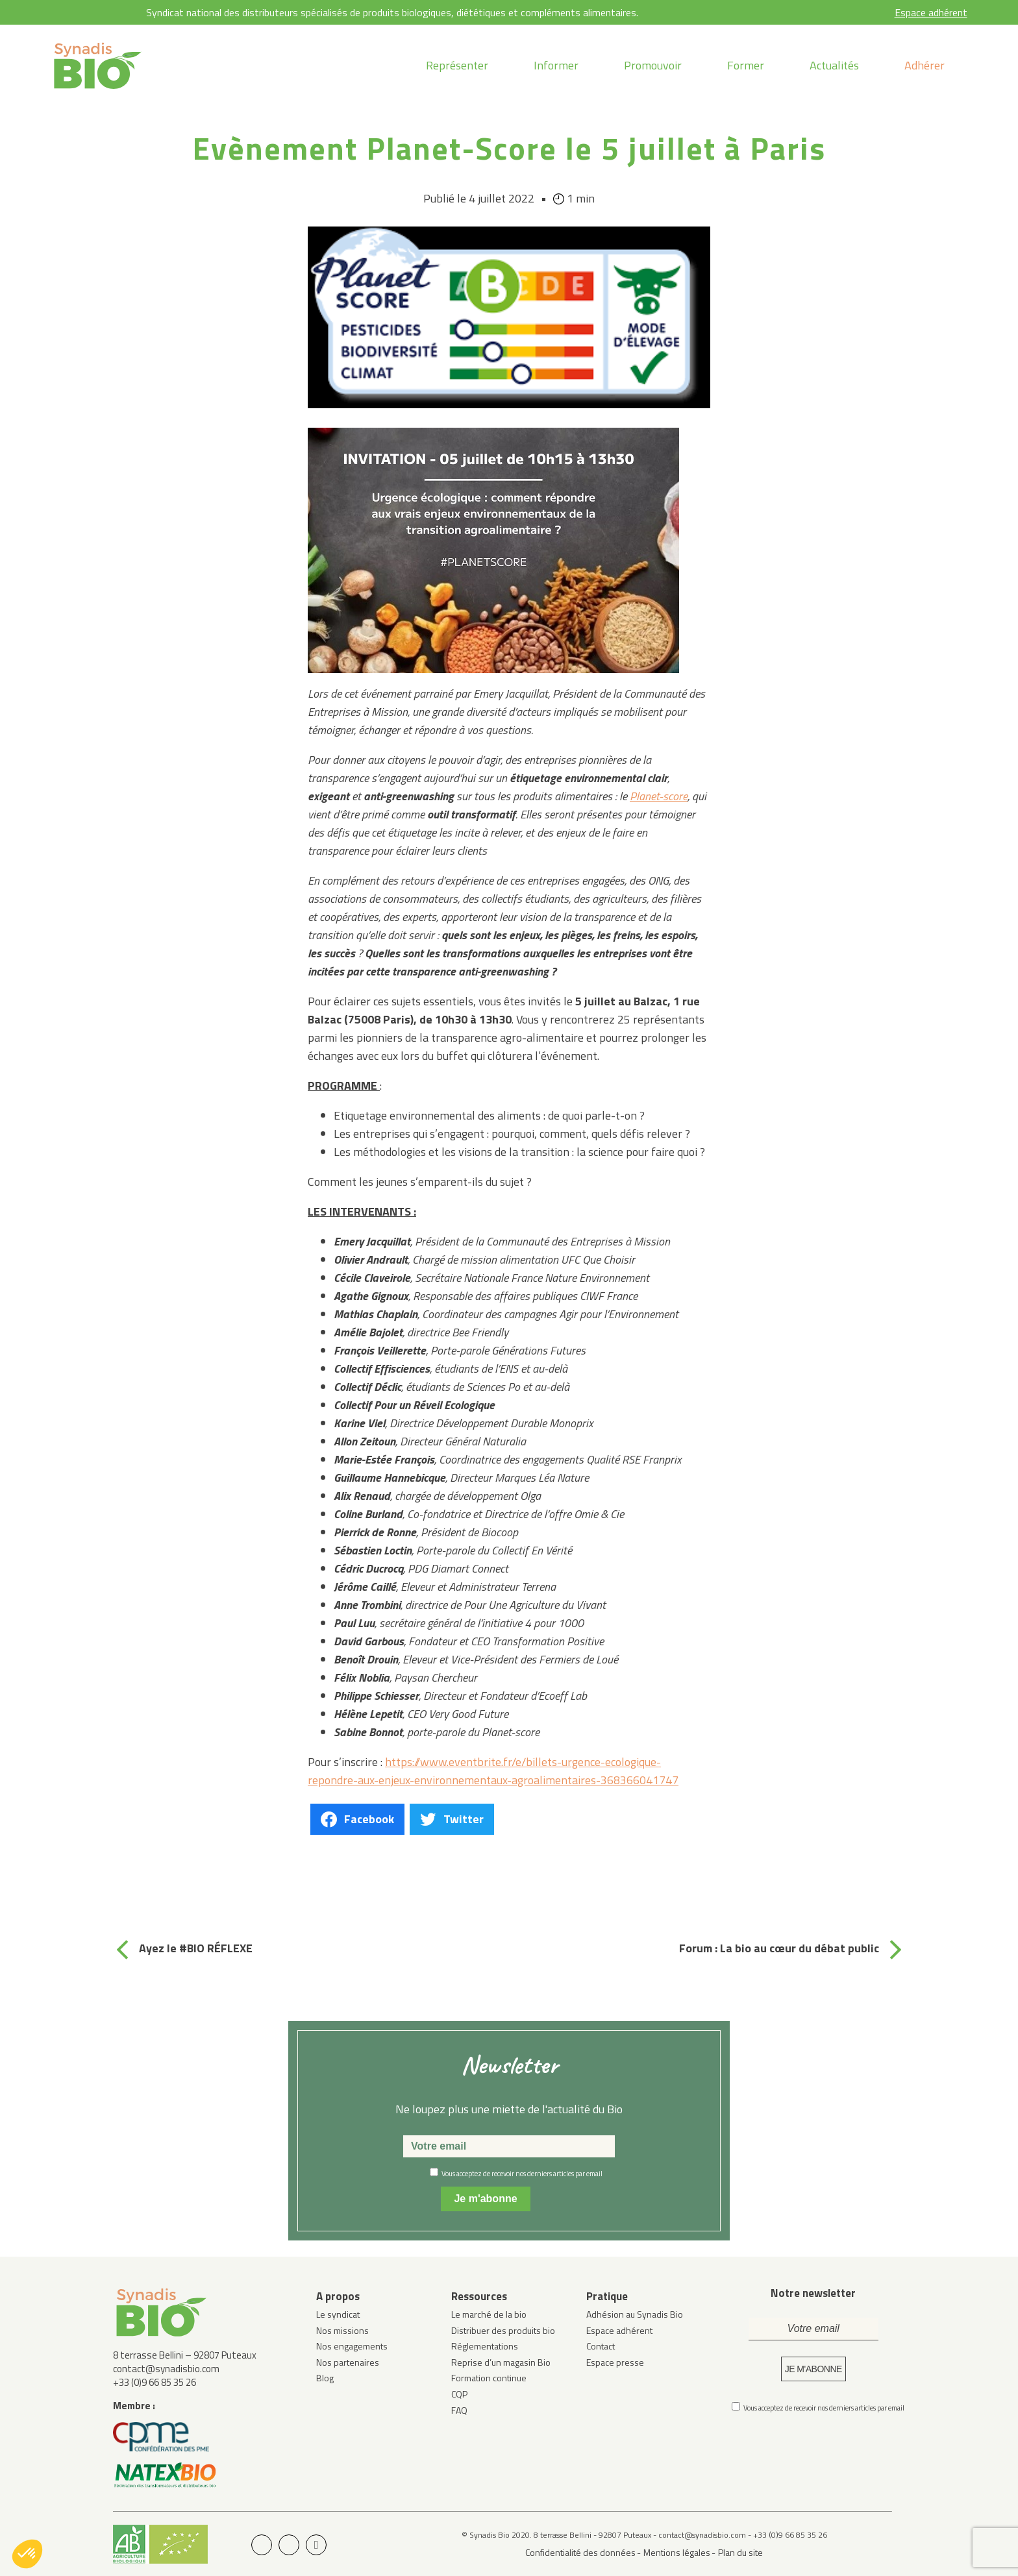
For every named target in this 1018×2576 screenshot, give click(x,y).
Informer (556, 65)
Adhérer (924, 65)
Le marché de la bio (489, 2314)
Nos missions (342, 2330)
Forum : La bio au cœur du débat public (779, 1948)
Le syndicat (338, 2314)
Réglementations (484, 2346)
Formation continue (489, 2378)
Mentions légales (676, 2552)
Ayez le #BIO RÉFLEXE (196, 1948)
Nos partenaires (347, 2362)
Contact (600, 2346)
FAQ (459, 2410)
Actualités (834, 65)
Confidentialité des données (580, 2552)
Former (745, 65)
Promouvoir (653, 65)
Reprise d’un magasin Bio (501, 2362)
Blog (325, 2378)
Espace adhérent (931, 12)
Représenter (457, 65)
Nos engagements (352, 2346)
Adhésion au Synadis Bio (634, 2314)
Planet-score (659, 796)
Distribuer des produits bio (503, 2330)
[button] (27, 2554)
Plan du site (740, 2552)
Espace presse (615, 2362)
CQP (459, 2394)
